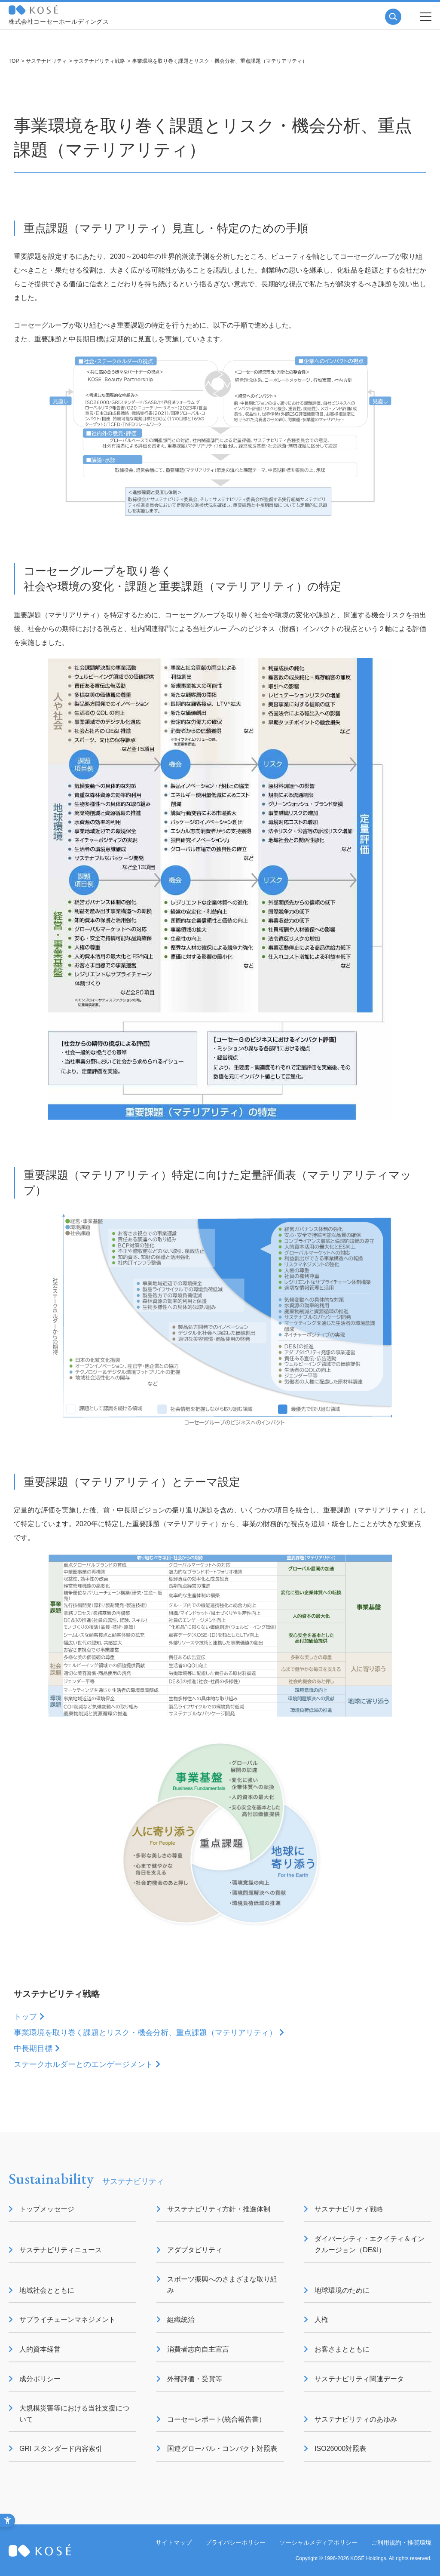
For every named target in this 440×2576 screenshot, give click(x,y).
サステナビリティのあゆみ (356, 2419)
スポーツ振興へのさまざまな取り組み (222, 2284)
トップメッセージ (46, 2209)
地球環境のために (342, 2290)
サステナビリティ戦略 (99, 61)
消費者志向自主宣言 (198, 2349)
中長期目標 (33, 2048)
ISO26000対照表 (340, 2448)
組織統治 (181, 2319)
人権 (321, 2319)
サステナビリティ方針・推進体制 (218, 2209)
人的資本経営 (40, 2349)
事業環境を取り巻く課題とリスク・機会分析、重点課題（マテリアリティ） (145, 2032)
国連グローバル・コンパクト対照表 (222, 2448)
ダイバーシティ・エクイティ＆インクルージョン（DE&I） (370, 2244)
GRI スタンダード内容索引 (60, 2448)
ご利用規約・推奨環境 (401, 2542)
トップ (25, 2016)
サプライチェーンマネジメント (67, 2319)
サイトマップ (174, 2542)
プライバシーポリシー (235, 2542)
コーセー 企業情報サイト (33, 10)
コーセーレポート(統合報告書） (216, 2419)
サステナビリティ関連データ (359, 2379)
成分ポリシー (40, 2379)
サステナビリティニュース (60, 2250)
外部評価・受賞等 (194, 2379)
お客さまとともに (342, 2349)
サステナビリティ (46, 61)
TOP (14, 61)
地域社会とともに (46, 2290)
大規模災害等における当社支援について (74, 2413)
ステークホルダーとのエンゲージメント (83, 2064)
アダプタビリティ (194, 2250)
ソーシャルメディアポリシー (318, 2542)
